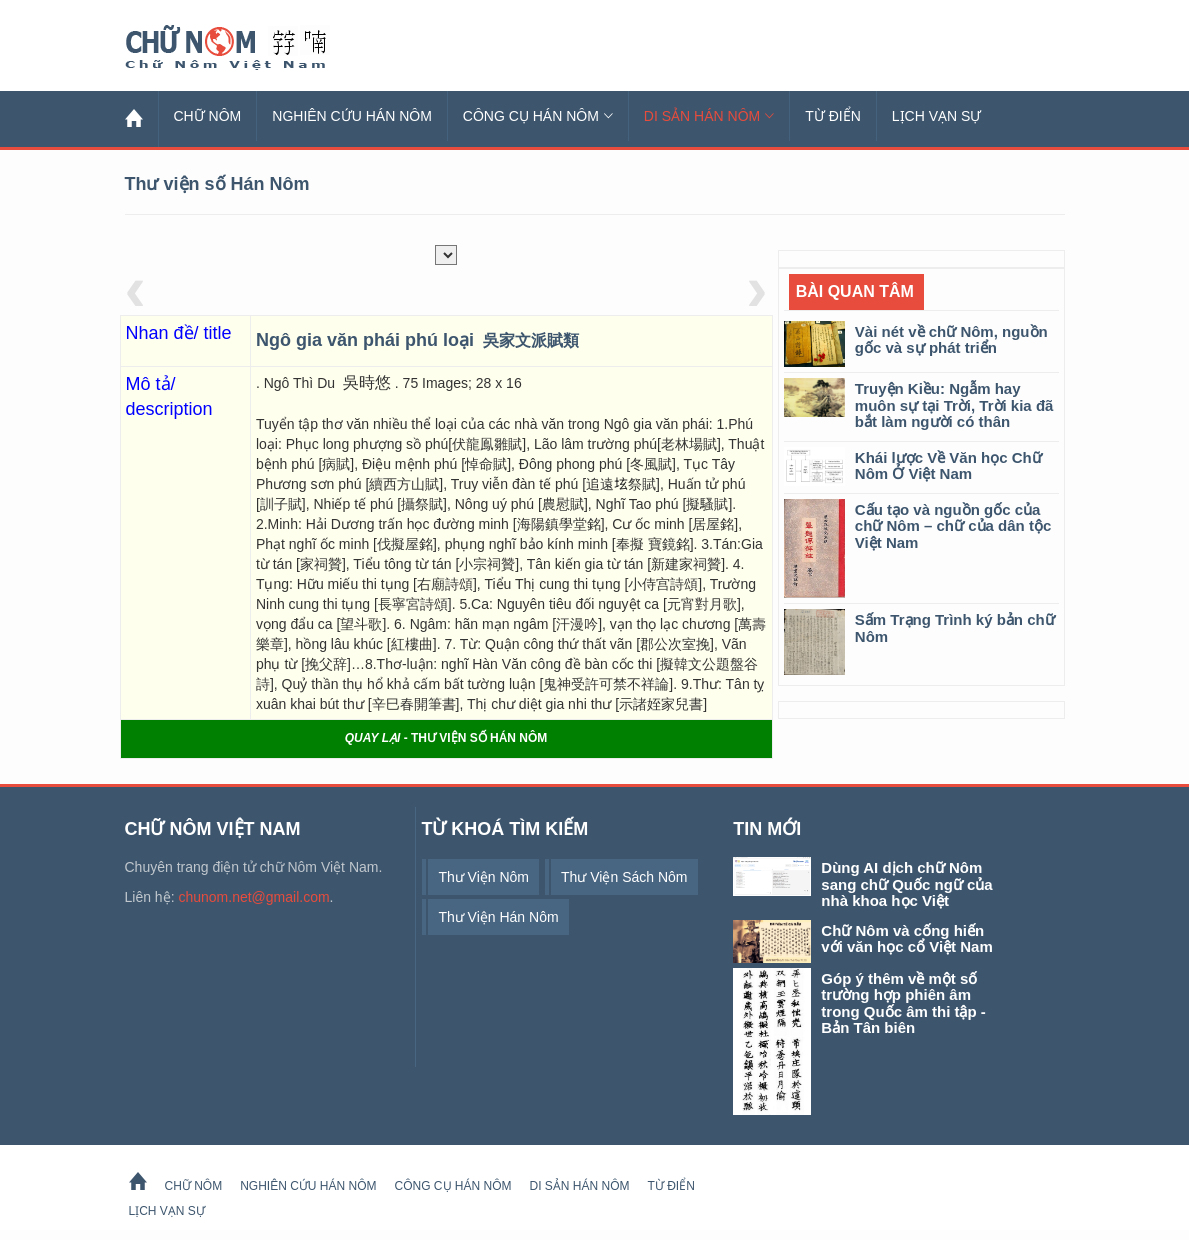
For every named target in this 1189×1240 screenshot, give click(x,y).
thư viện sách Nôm (624, 877)
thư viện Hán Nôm (498, 917)
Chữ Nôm (250, 48)
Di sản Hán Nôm (709, 116)
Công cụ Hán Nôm (538, 116)
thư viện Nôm (483, 877)
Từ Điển (833, 116)
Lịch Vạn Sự (937, 116)
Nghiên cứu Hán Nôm (352, 116)
